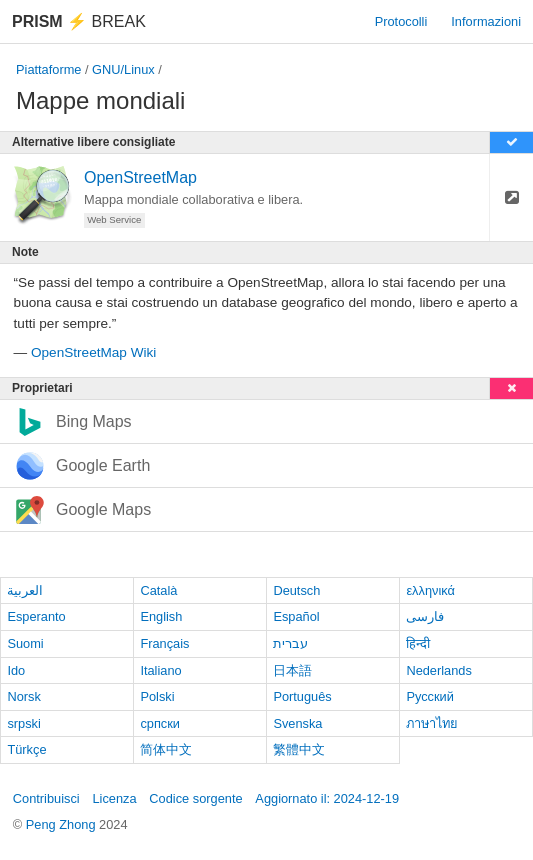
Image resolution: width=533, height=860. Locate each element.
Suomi (25, 643)
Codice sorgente (195, 798)
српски (160, 723)
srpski (23, 723)
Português (302, 696)
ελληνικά (430, 590)
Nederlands (438, 670)
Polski (157, 696)
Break (79, 21)
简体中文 (166, 749)
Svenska (297, 723)
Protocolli (401, 21)
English (161, 616)
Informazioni (486, 21)
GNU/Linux (123, 69)
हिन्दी (418, 643)
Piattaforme (48, 69)
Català (158, 590)
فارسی (425, 616)
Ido (16, 670)
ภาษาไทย (432, 723)
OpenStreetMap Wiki (93, 352)
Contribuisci (46, 798)
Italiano (160, 670)
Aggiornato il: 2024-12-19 (327, 798)
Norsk (23, 696)
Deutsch (296, 590)
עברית (290, 643)
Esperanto (36, 616)
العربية (25, 590)
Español (296, 616)
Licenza (114, 798)
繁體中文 (299, 749)
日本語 (292, 670)
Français (164, 643)
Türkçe (26, 749)
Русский (429, 696)
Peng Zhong (62, 824)
